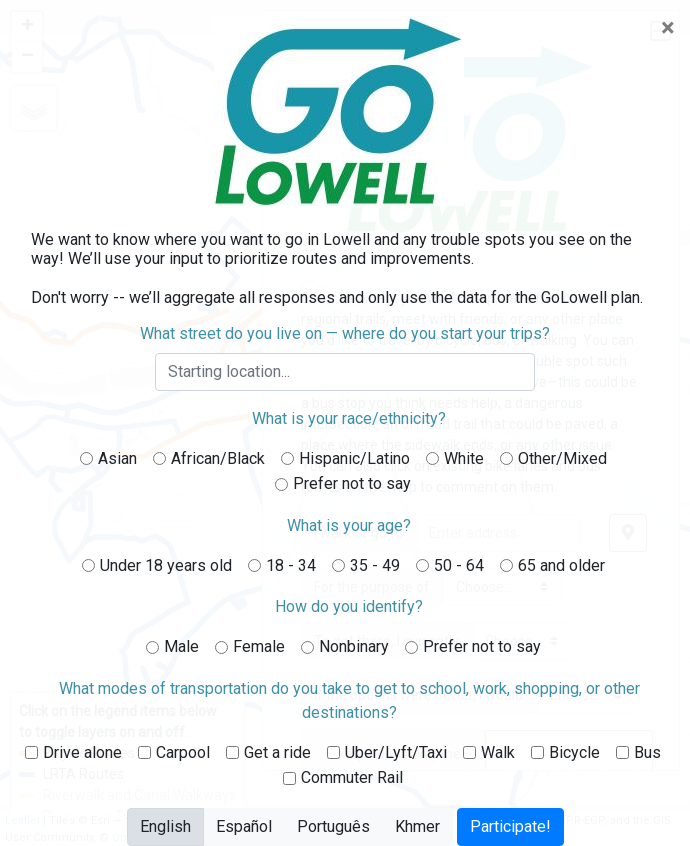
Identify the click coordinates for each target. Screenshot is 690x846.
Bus (647, 752)
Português (333, 825)
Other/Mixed (562, 458)
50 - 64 (459, 565)
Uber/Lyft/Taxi (396, 752)
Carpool (183, 752)
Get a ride (277, 752)
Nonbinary (354, 646)
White (464, 458)
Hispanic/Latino (354, 458)
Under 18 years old (166, 565)
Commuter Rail (352, 777)
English (165, 825)
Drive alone (82, 752)
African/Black (218, 458)
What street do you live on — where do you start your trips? (345, 333)
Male (181, 646)
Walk (498, 752)
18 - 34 (291, 565)
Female (259, 646)
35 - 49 (375, 565)
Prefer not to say (352, 483)
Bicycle (574, 752)
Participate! (510, 826)
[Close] (667, 28)
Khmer (417, 825)
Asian (117, 458)
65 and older (561, 565)
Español (244, 825)
